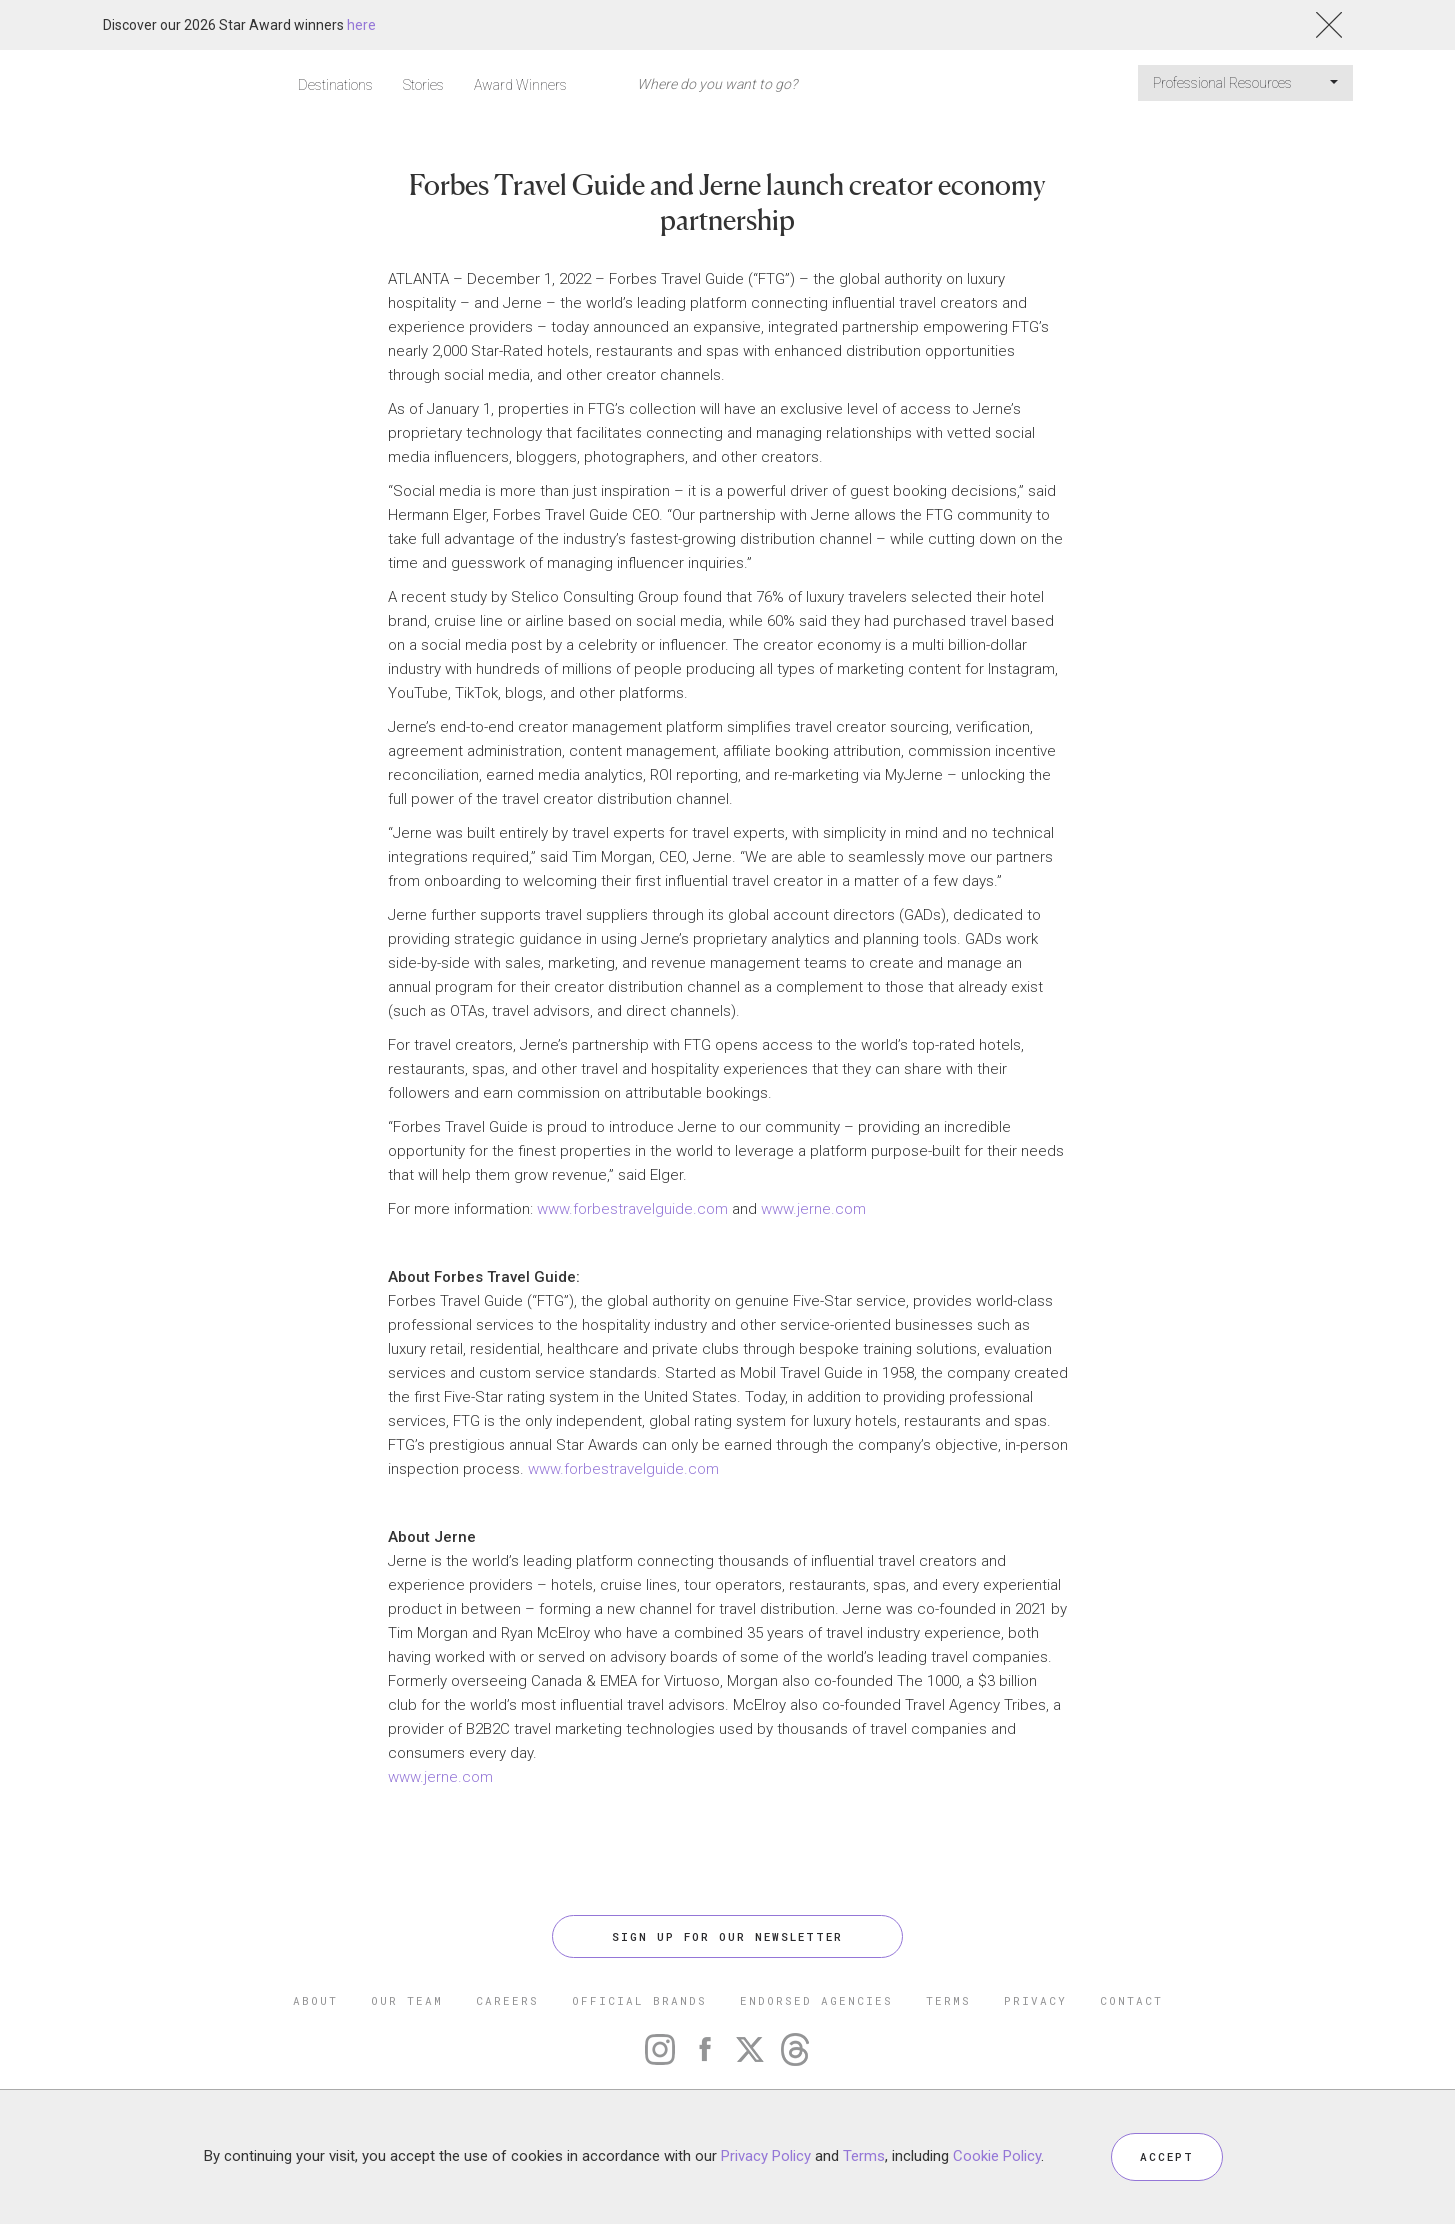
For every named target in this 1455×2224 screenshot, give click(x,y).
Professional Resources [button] (1245, 83)
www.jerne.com (813, 1209)
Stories (423, 85)
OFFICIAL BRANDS (639, 2000)
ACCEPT (1167, 2156)
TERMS (948, 2000)
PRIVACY (1035, 2000)
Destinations (335, 85)
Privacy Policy (766, 2156)
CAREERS (507, 2000)
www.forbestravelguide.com (632, 1209)
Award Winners (520, 85)
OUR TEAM (407, 2000)
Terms (864, 2156)
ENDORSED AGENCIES (816, 2000)
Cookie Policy (997, 2156)
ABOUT (315, 2000)
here (361, 25)
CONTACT (1131, 2000)
